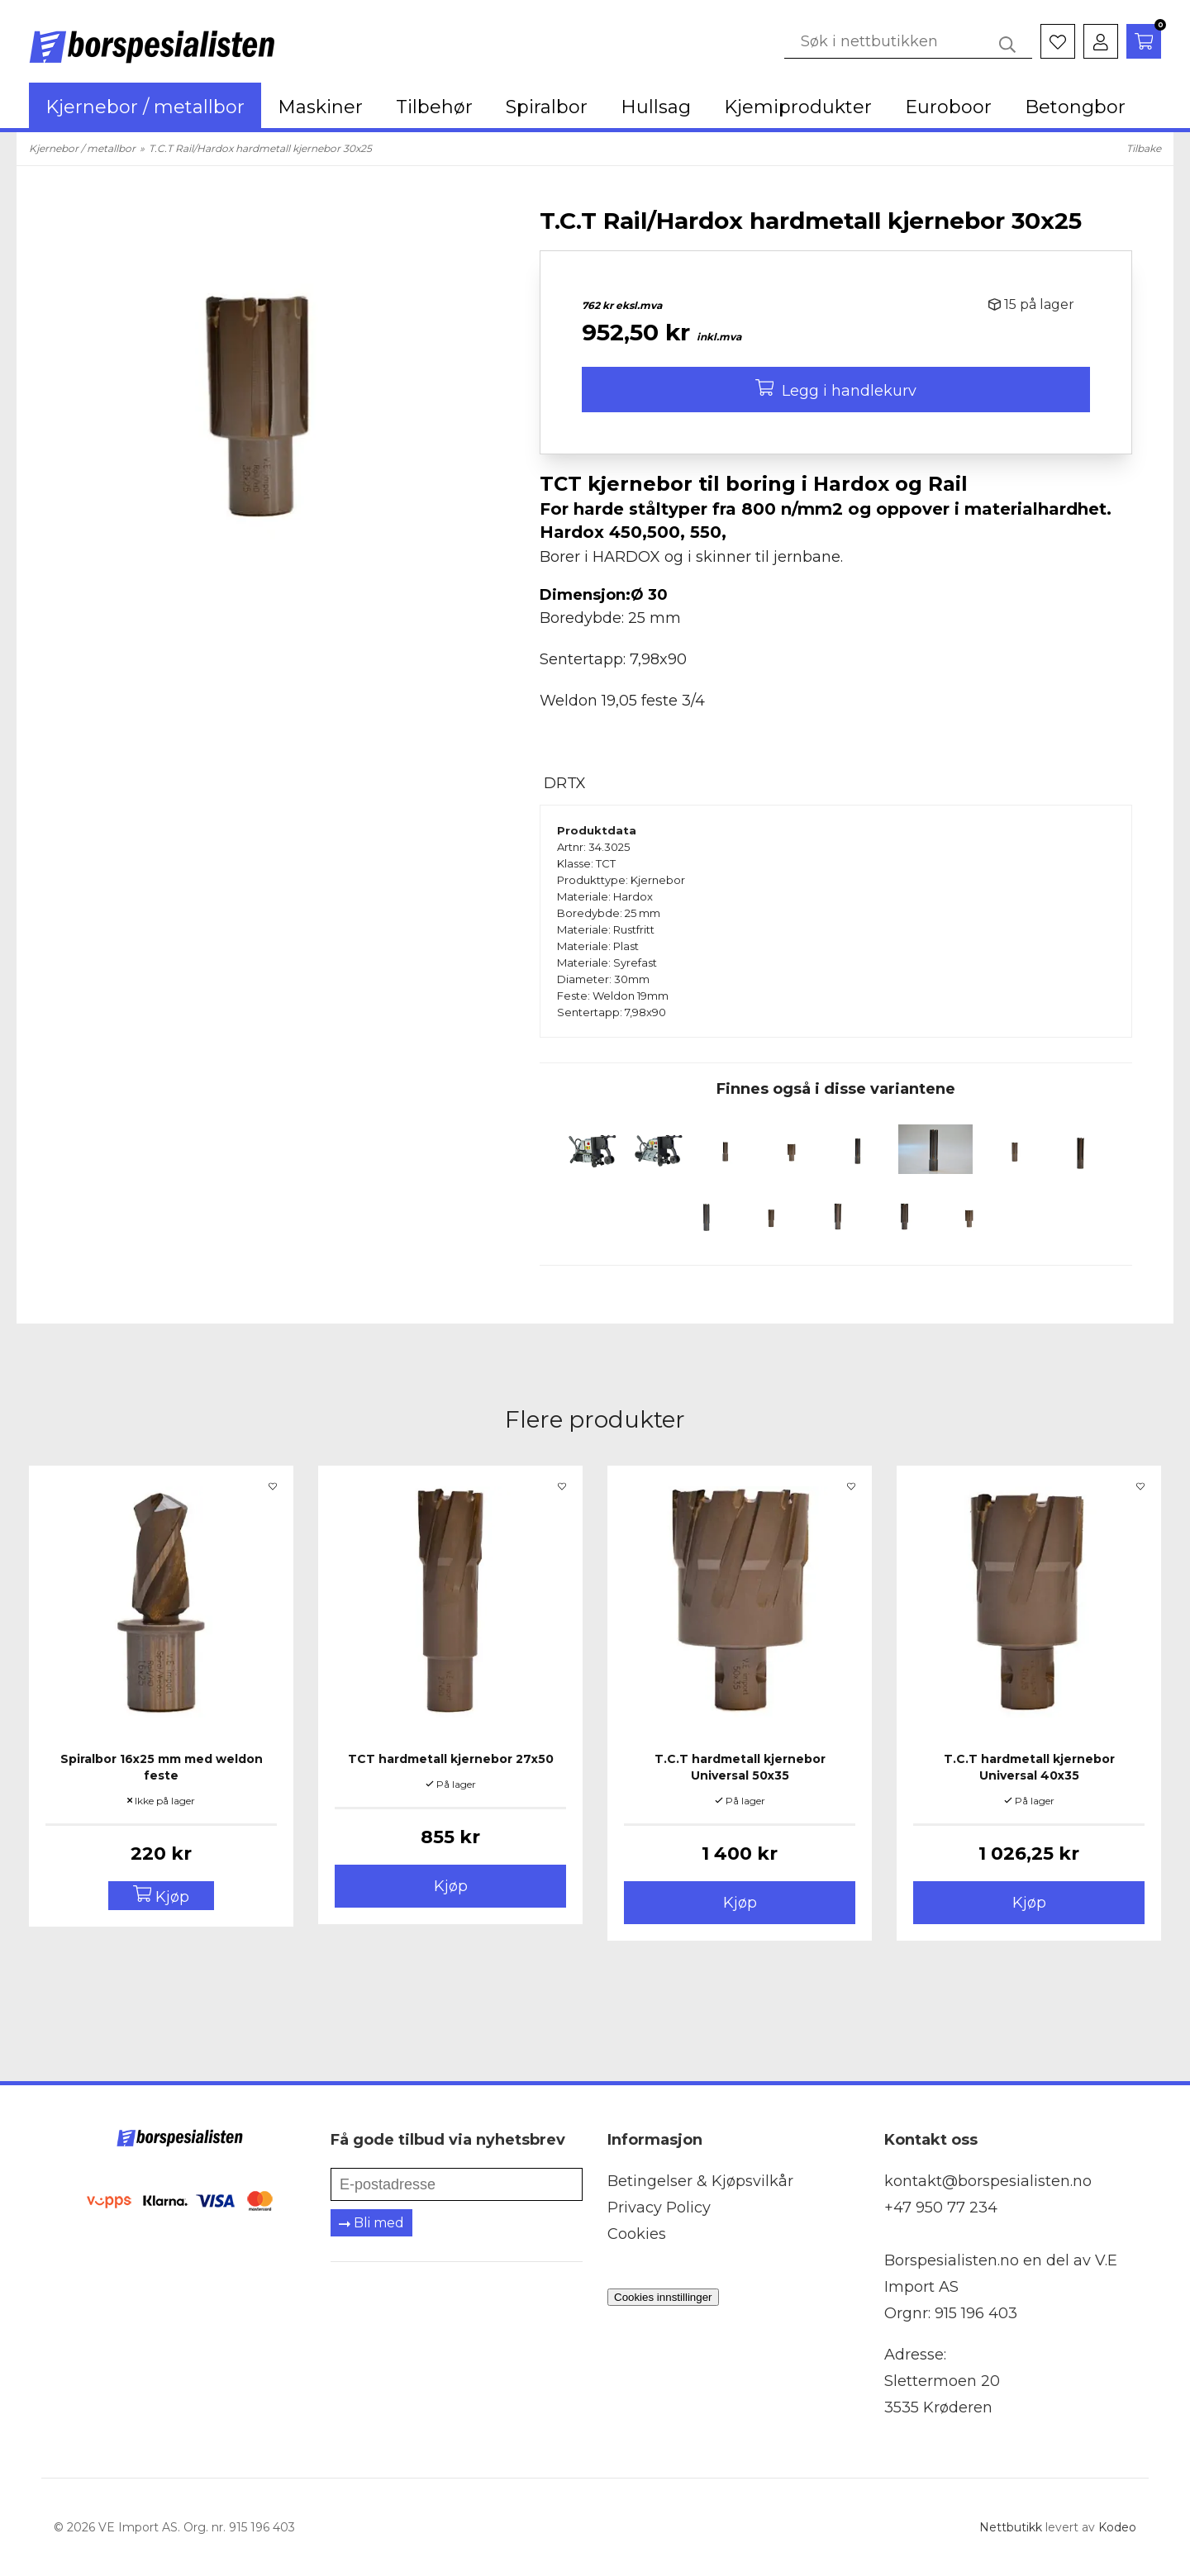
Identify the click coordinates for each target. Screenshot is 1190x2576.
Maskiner (320, 107)
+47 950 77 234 (940, 2207)
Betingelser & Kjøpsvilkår (700, 2181)
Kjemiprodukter (798, 107)
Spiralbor (547, 107)
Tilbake (1143, 148)
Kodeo (1117, 2527)
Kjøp (451, 1886)
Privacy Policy (659, 2207)
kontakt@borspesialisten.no (988, 2181)
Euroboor (948, 107)
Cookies (636, 2234)
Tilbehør (434, 107)
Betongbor (1075, 107)
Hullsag (656, 107)
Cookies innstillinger (663, 2297)
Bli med (371, 2223)
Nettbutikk (1010, 2527)
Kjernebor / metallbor (145, 107)
